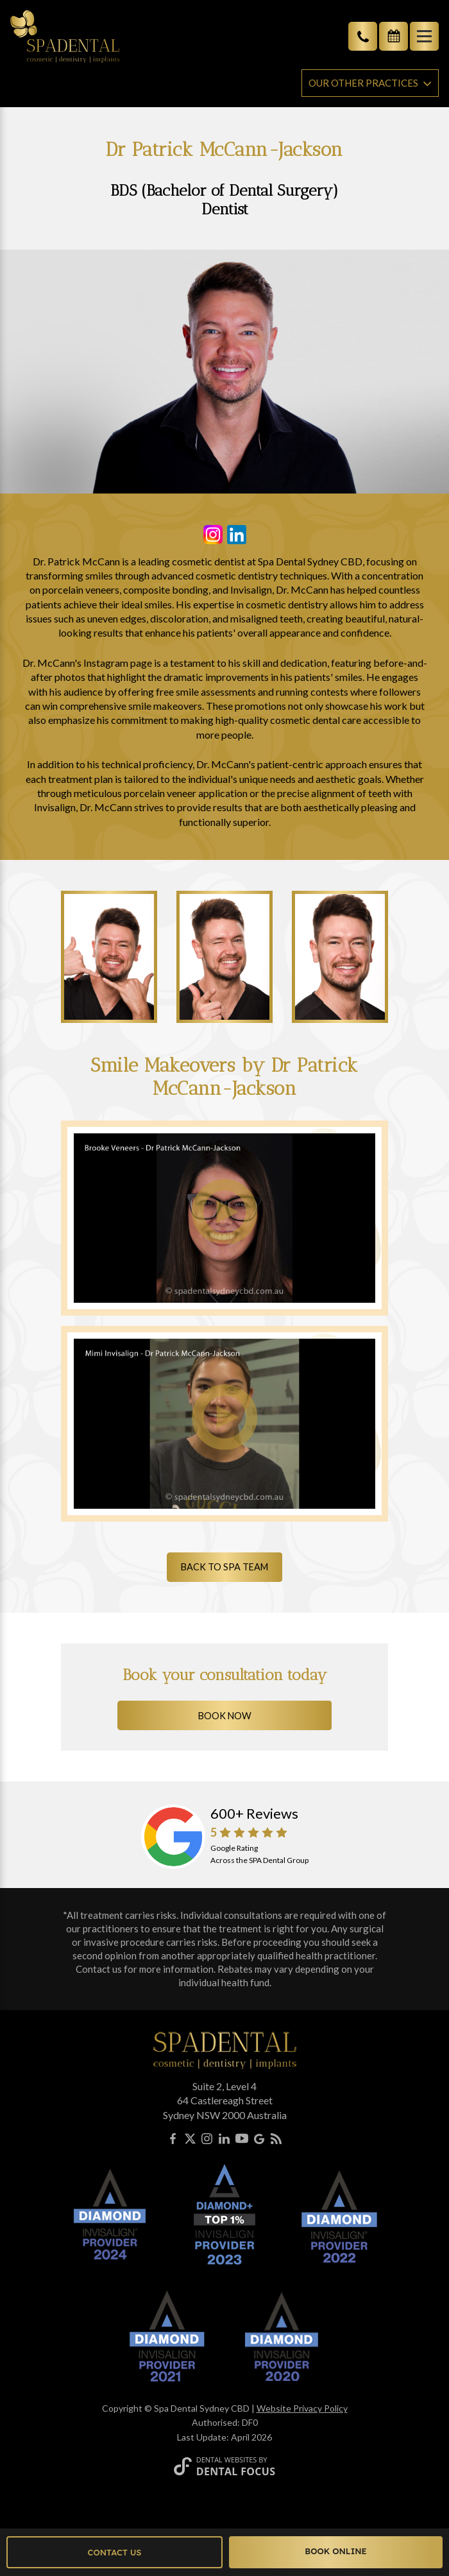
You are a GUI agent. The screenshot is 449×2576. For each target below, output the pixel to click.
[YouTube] (241, 2141)
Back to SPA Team (224, 1566)
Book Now (224, 1715)
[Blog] (276, 2141)
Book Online (336, 2551)
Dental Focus (236, 2471)
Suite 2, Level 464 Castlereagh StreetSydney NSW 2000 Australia (225, 2100)
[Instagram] (206, 2141)
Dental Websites (226, 2459)
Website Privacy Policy (302, 2408)
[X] (190, 2141)
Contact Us (115, 2552)
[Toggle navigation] (424, 36)
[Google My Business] (259, 2141)
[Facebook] (172, 2141)
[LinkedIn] (224, 2141)
